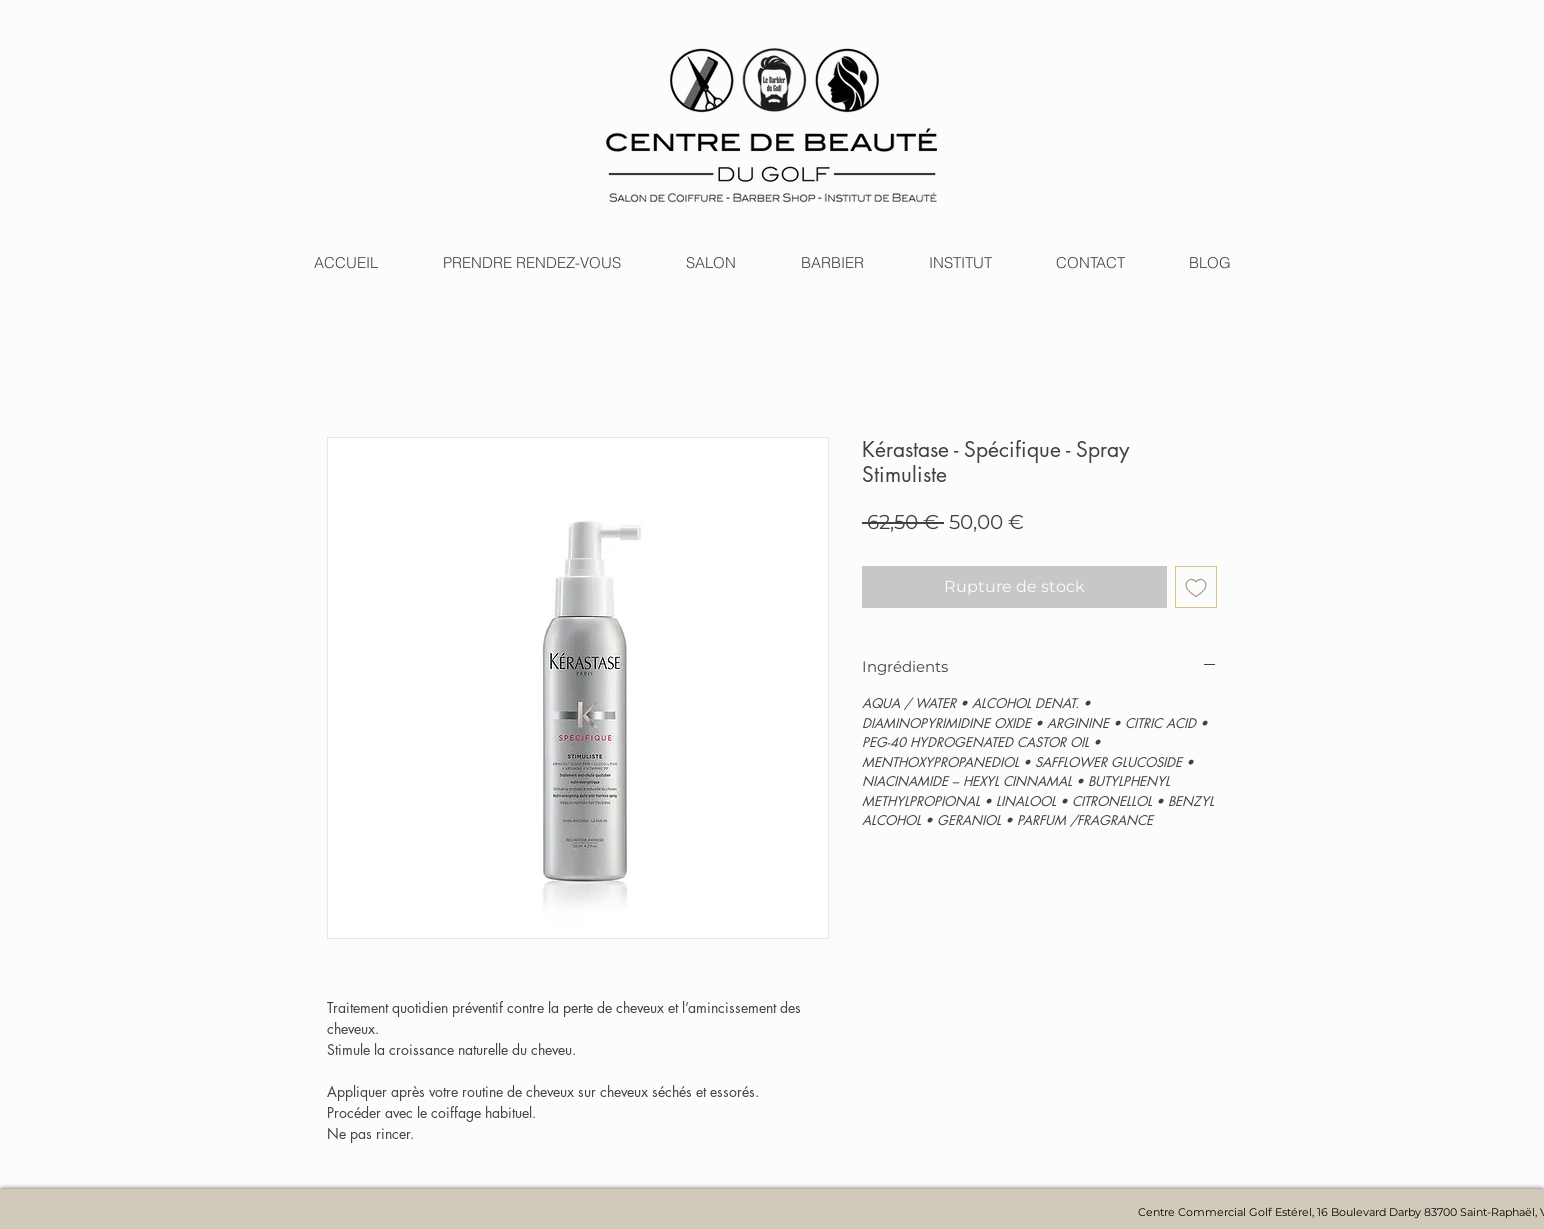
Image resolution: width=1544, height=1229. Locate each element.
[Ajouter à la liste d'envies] (1196, 587)
